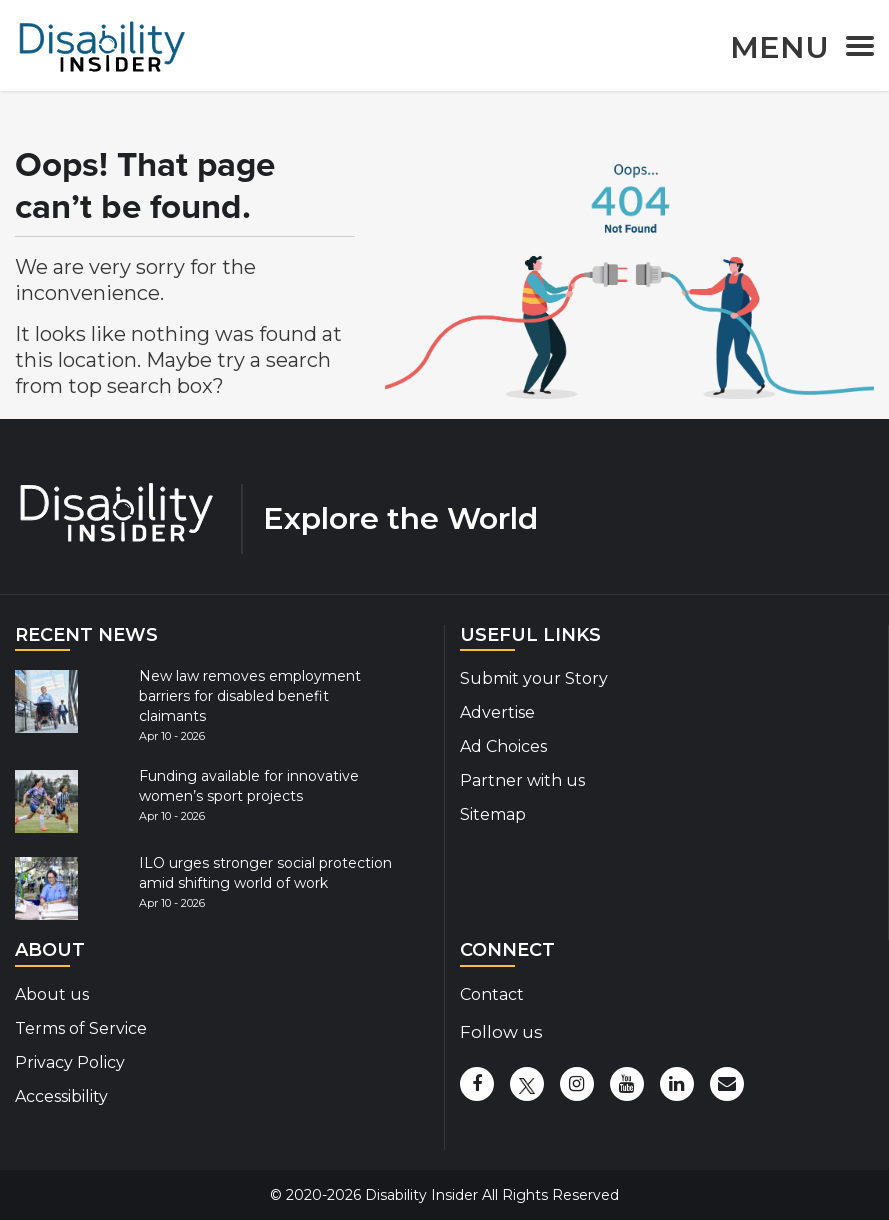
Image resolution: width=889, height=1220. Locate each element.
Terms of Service (81, 1028)
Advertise (497, 712)
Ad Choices (503, 746)
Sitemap (493, 814)
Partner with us (522, 780)
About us (52, 994)
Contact (492, 994)
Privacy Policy (70, 1062)
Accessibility (61, 1096)
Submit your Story (534, 678)
